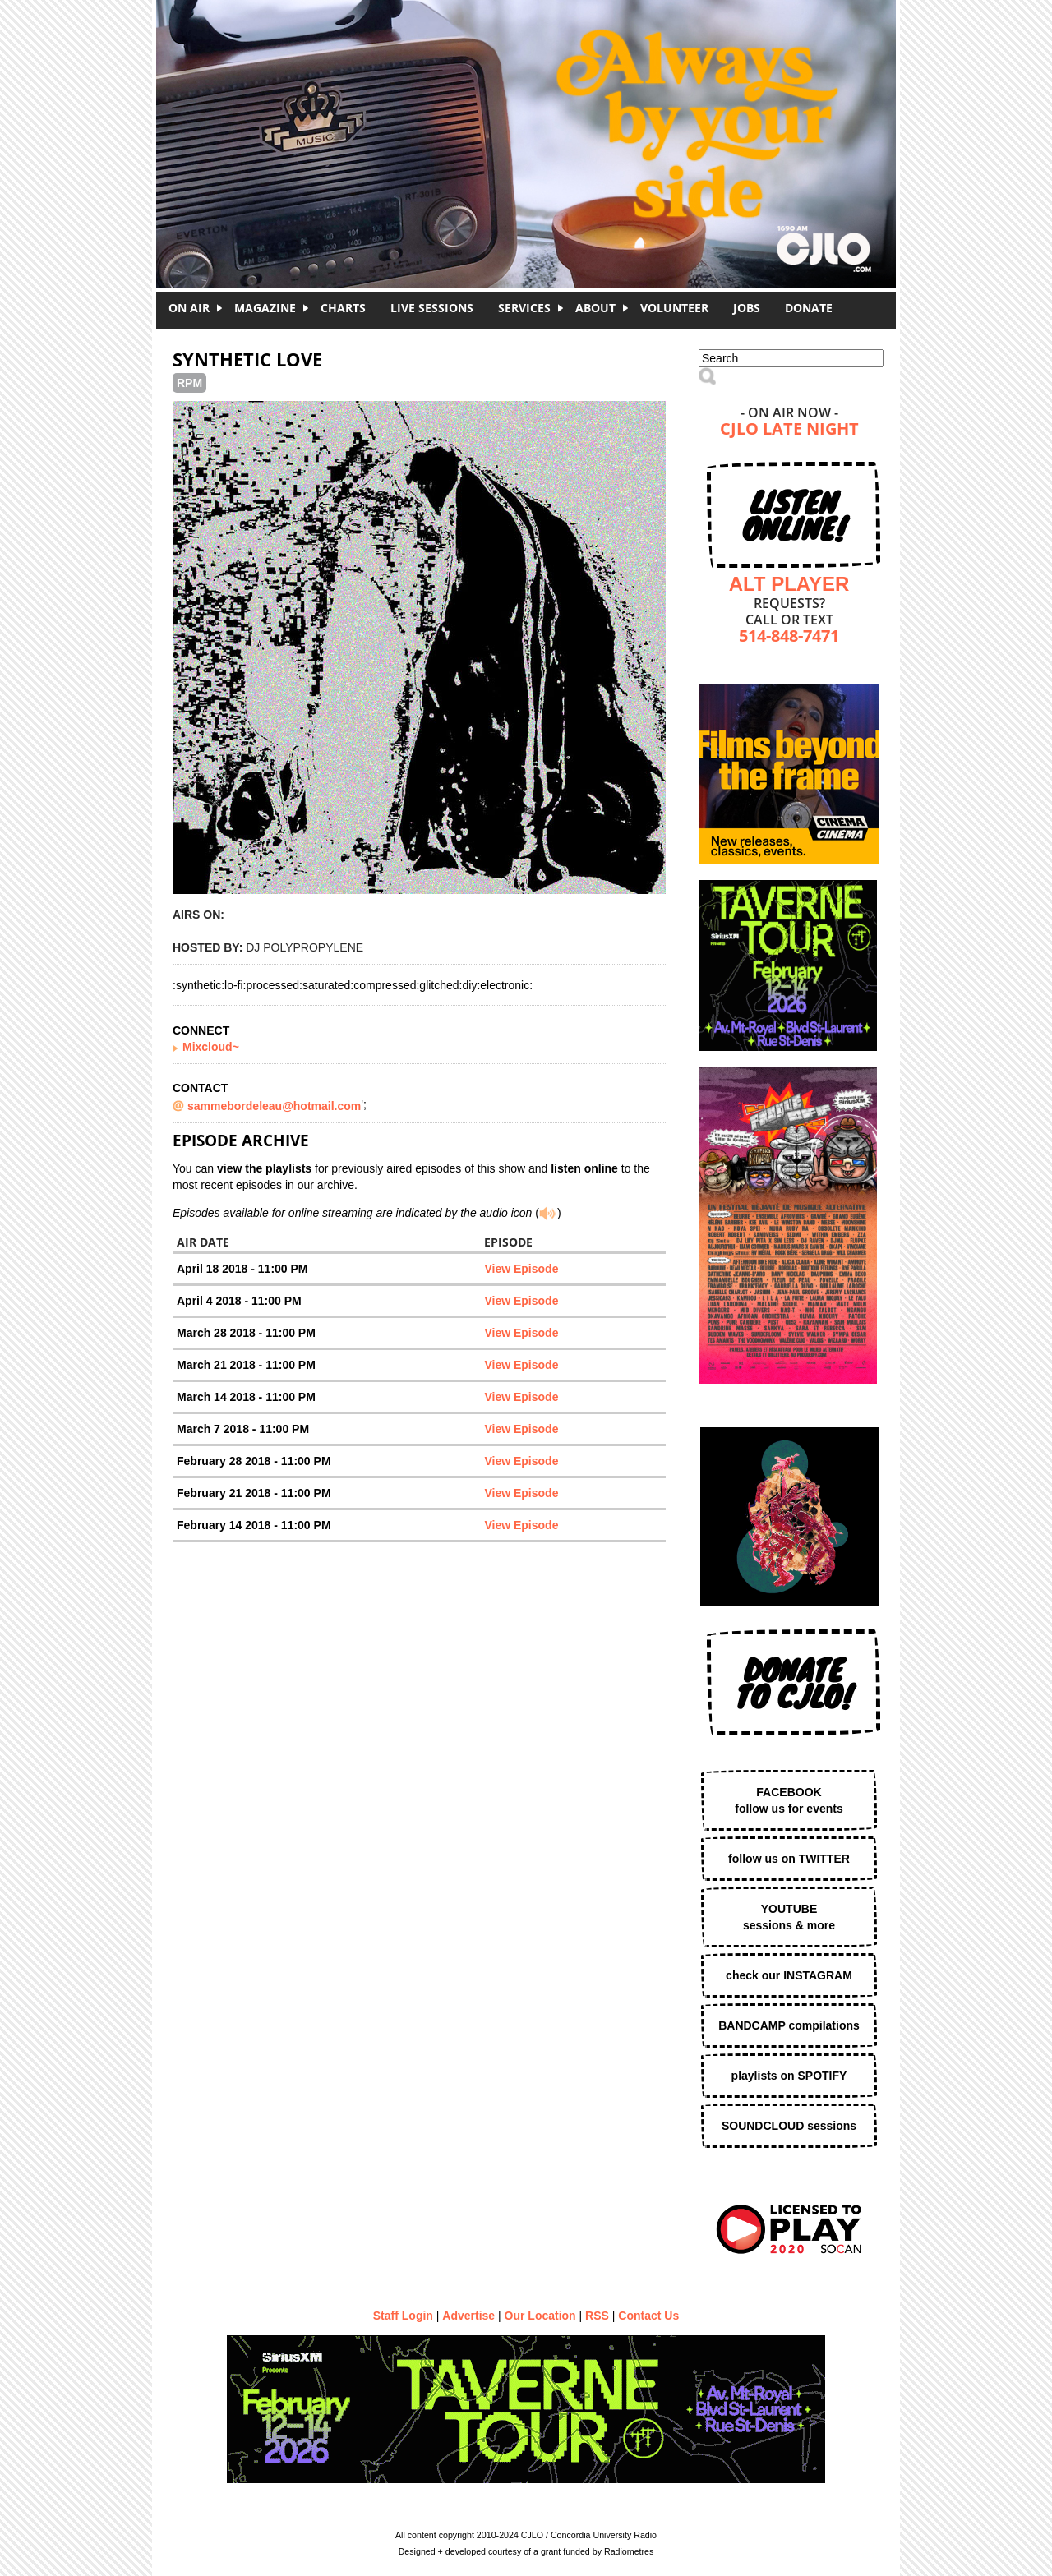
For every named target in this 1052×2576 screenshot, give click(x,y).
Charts (343, 308)
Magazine (265, 308)
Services (524, 308)
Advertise (468, 2315)
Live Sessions (431, 308)
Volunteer (674, 308)
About (595, 308)
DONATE (809, 308)
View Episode (521, 1268)
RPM (189, 382)
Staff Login (403, 2315)
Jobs (746, 308)
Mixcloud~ (210, 1046)
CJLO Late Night (789, 430)
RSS (597, 2315)
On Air (189, 308)
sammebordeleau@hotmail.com (274, 1106)
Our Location (540, 2315)
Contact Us (648, 2315)
